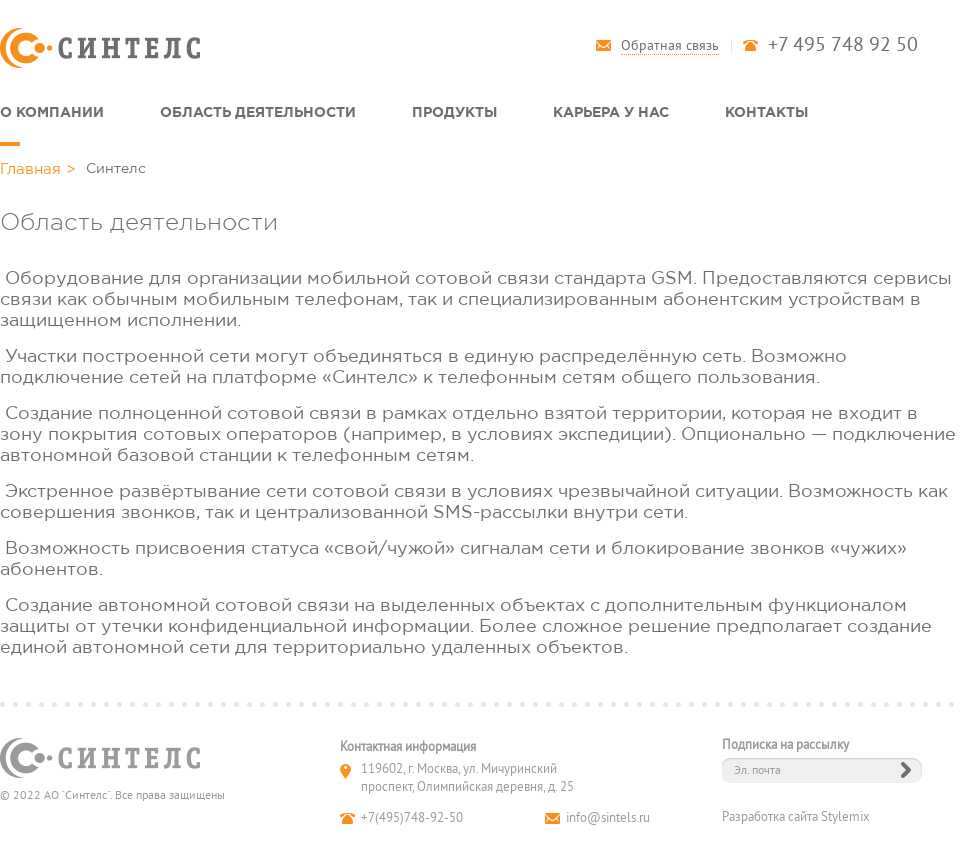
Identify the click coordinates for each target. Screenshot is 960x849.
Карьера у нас (611, 111)
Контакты (766, 111)
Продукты (454, 111)
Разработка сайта (770, 817)
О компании (52, 111)
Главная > (38, 168)
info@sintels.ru (608, 818)
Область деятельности (258, 111)
